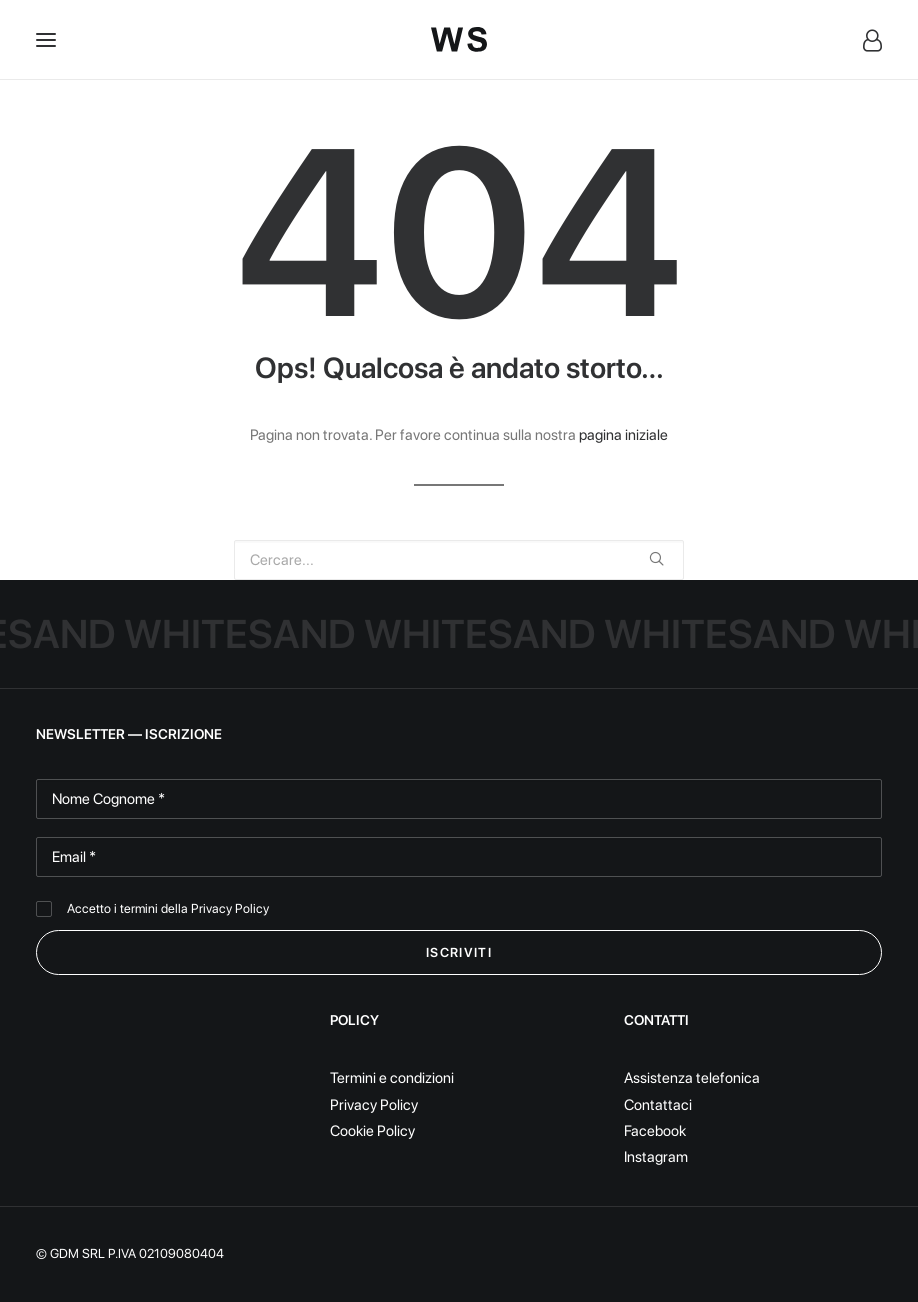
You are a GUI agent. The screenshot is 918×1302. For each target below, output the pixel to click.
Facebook (655, 1131)
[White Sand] (459, 39)
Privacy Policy (230, 908)
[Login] (863, 40)
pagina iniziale (623, 435)
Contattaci (658, 1105)
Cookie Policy (372, 1131)
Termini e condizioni (392, 1078)
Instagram (656, 1157)
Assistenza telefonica (692, 1078)
